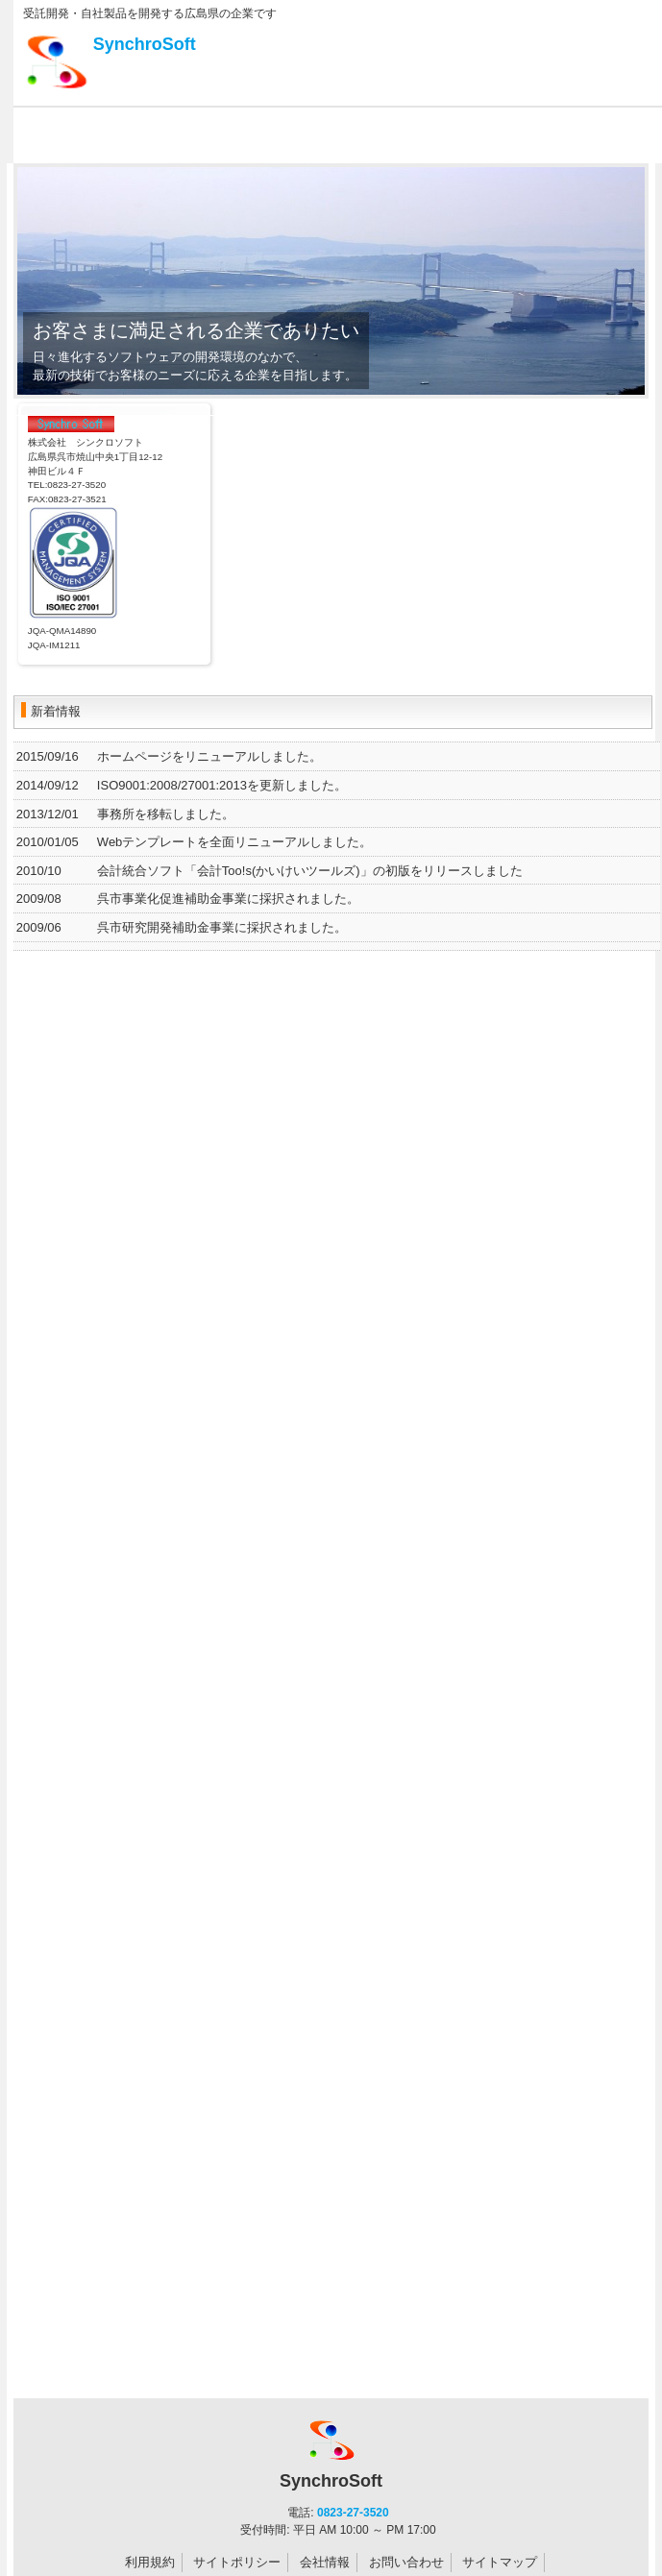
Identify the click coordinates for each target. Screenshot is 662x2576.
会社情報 (325, 2562)
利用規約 (150, 2562)
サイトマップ (499, 2562)
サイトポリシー (237, 2562)
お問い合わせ (406, 2562)
